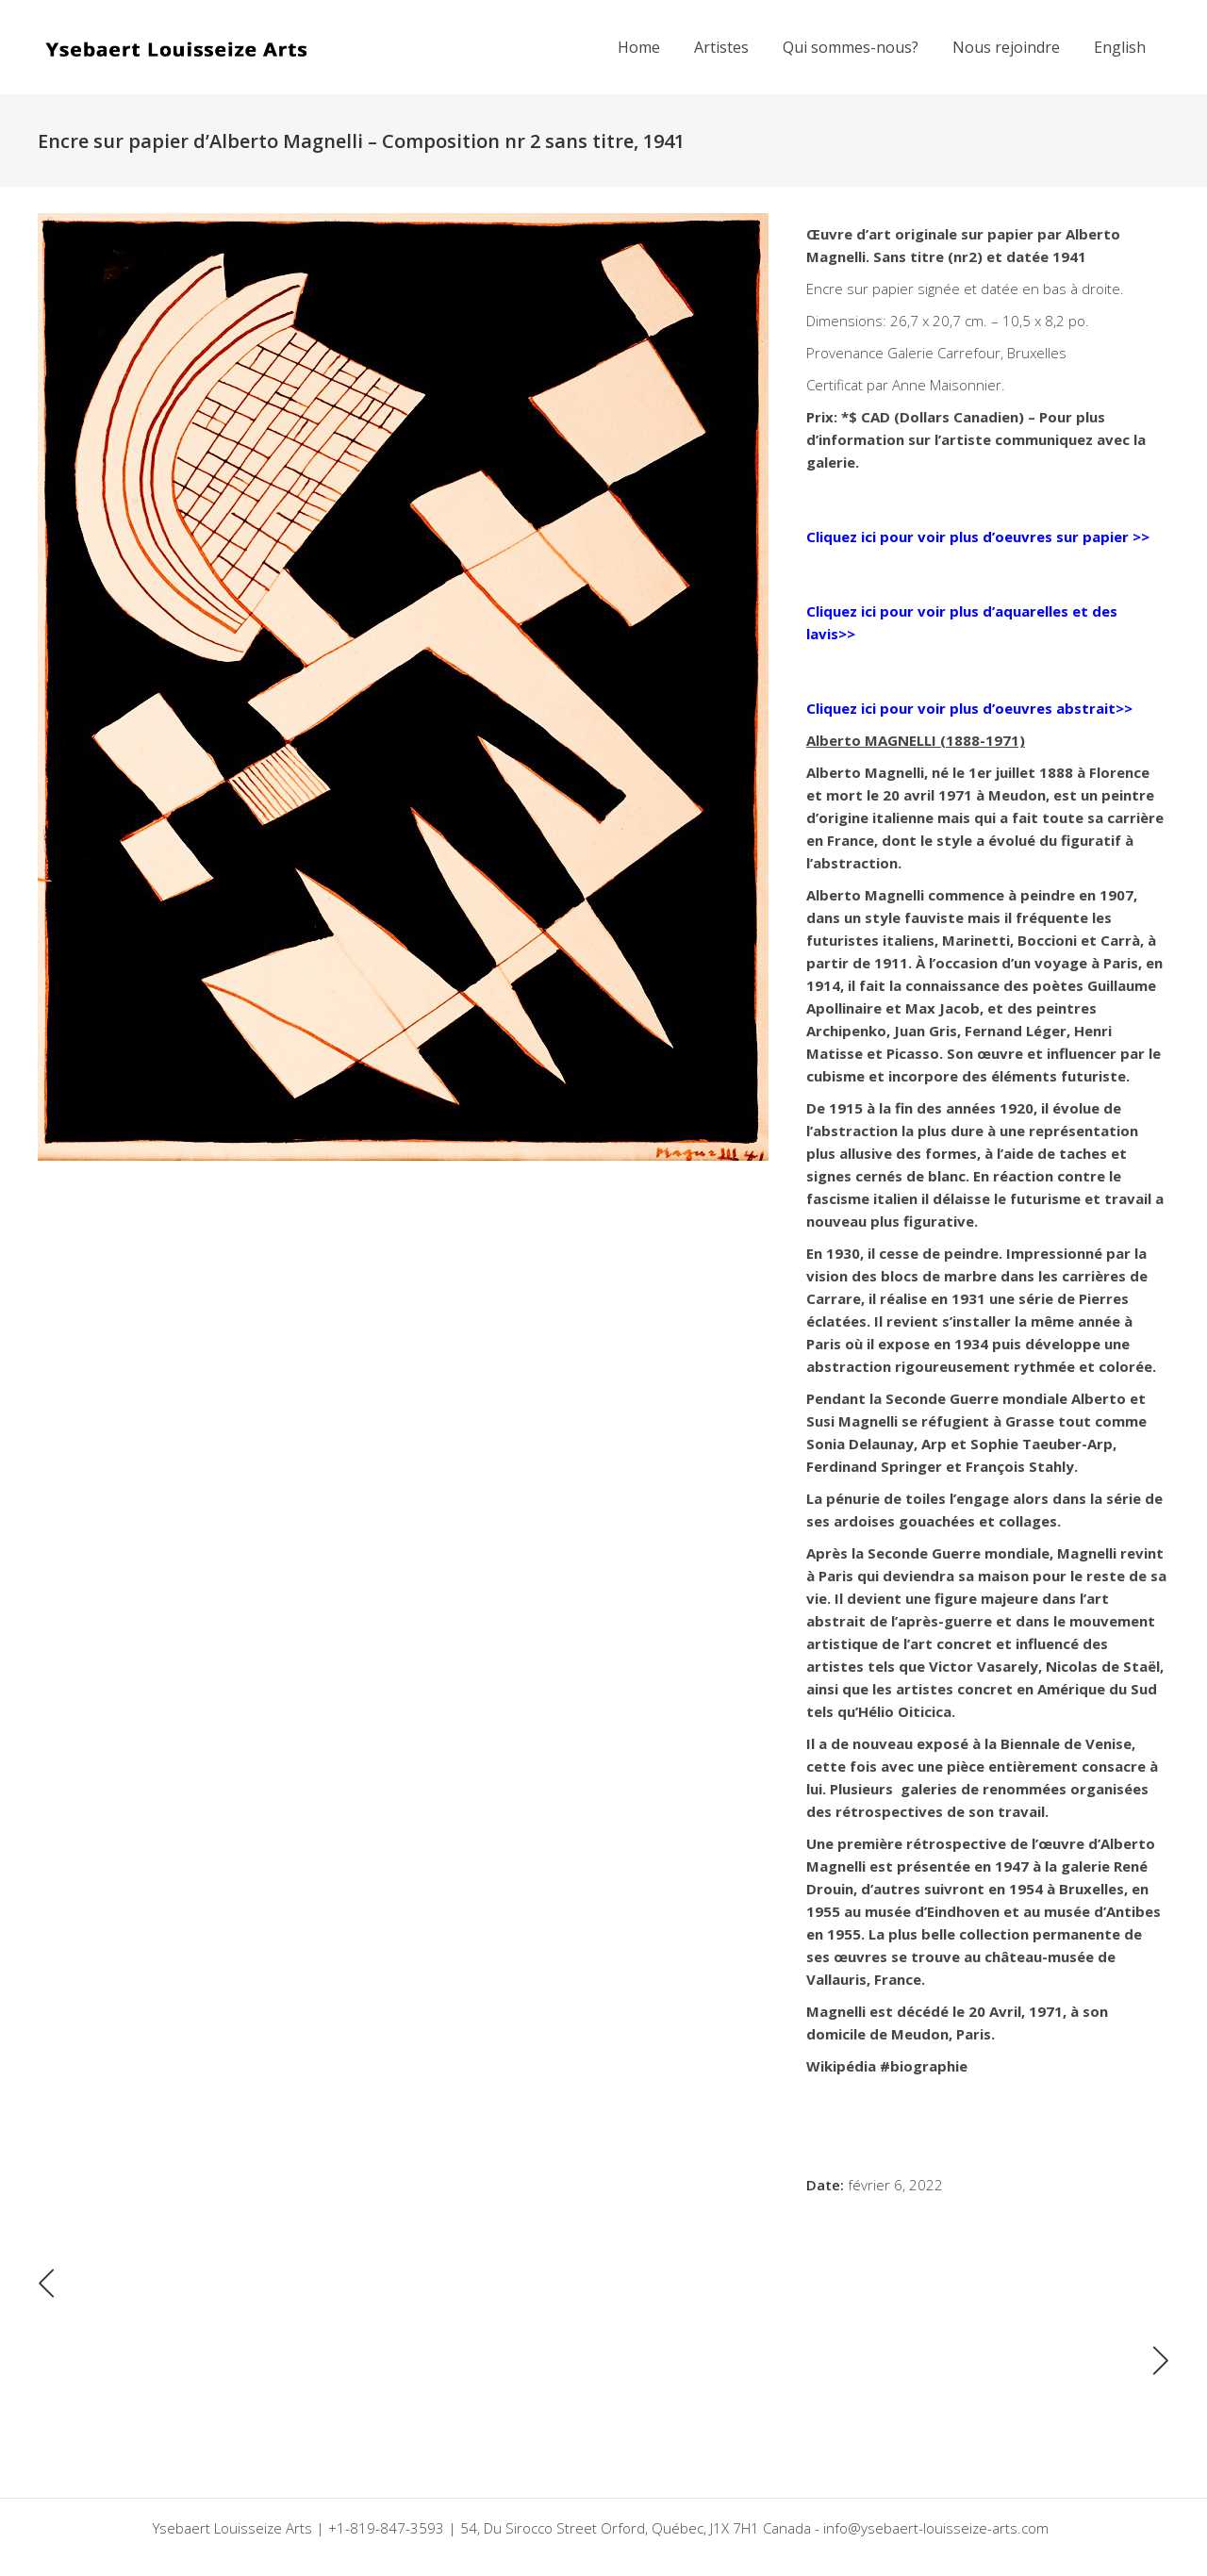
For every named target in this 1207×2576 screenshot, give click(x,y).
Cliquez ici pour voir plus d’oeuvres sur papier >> (977, 536)
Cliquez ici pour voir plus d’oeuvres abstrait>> (969, 708)
